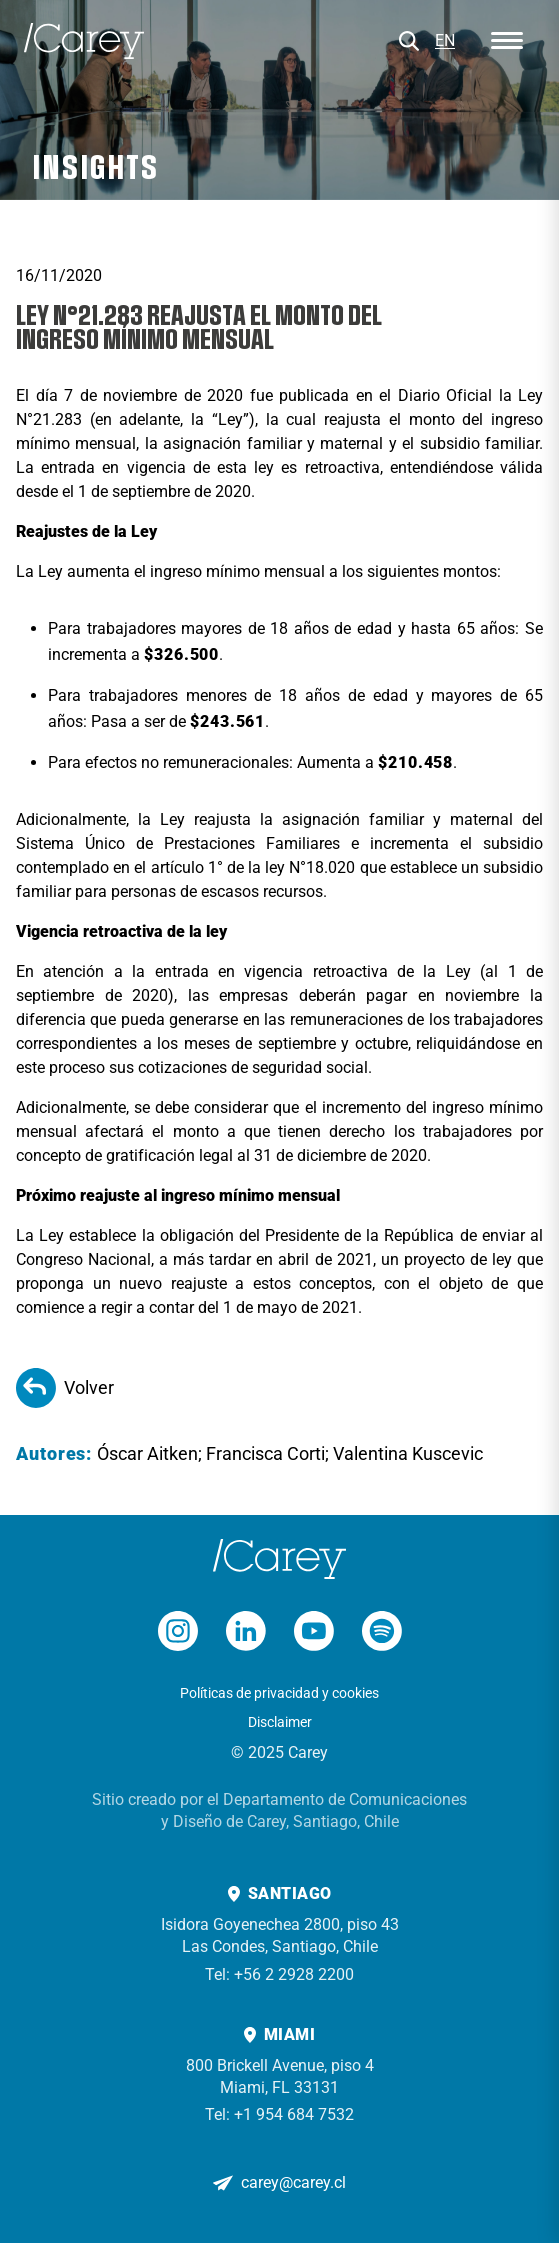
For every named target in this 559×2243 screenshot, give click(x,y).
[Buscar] (409, 41)
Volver (65, 1388)
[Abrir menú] (507, 41)
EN (445, 40)
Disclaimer (280, 1722)
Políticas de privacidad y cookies (279, 1693)
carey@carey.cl (293, 2182)
